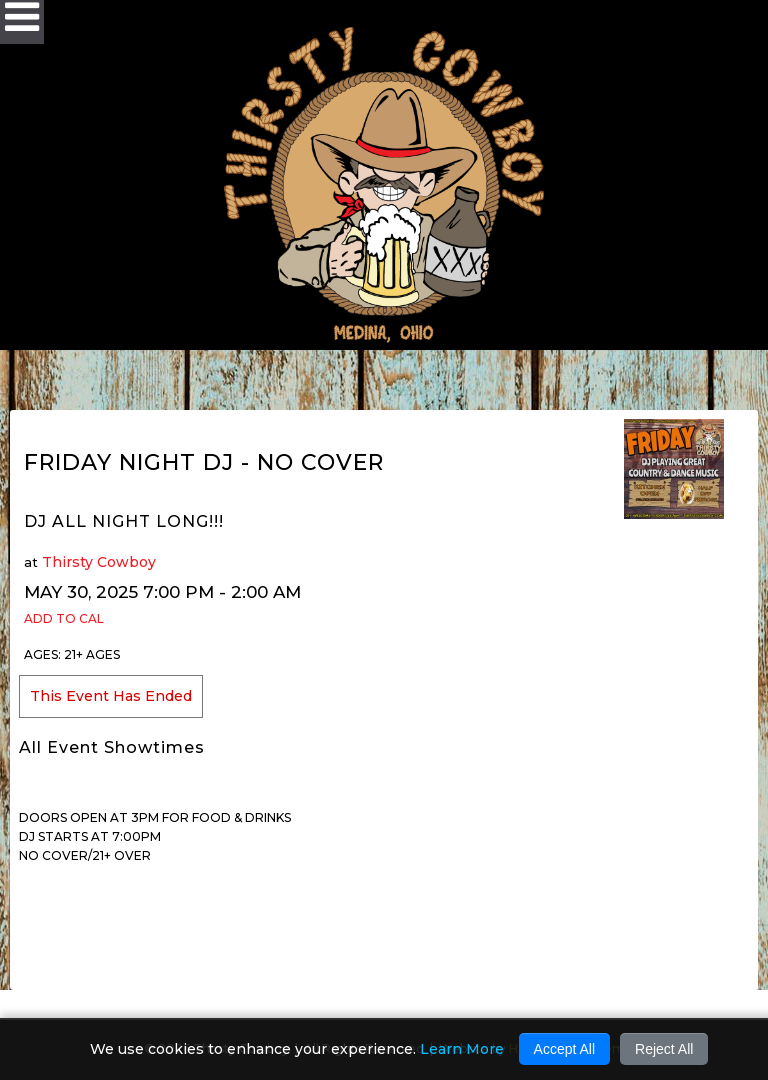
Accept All (564, 1049)
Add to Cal (64, 618)
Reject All (664, 1049)
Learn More (462, 1049)
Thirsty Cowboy (99, 562)
